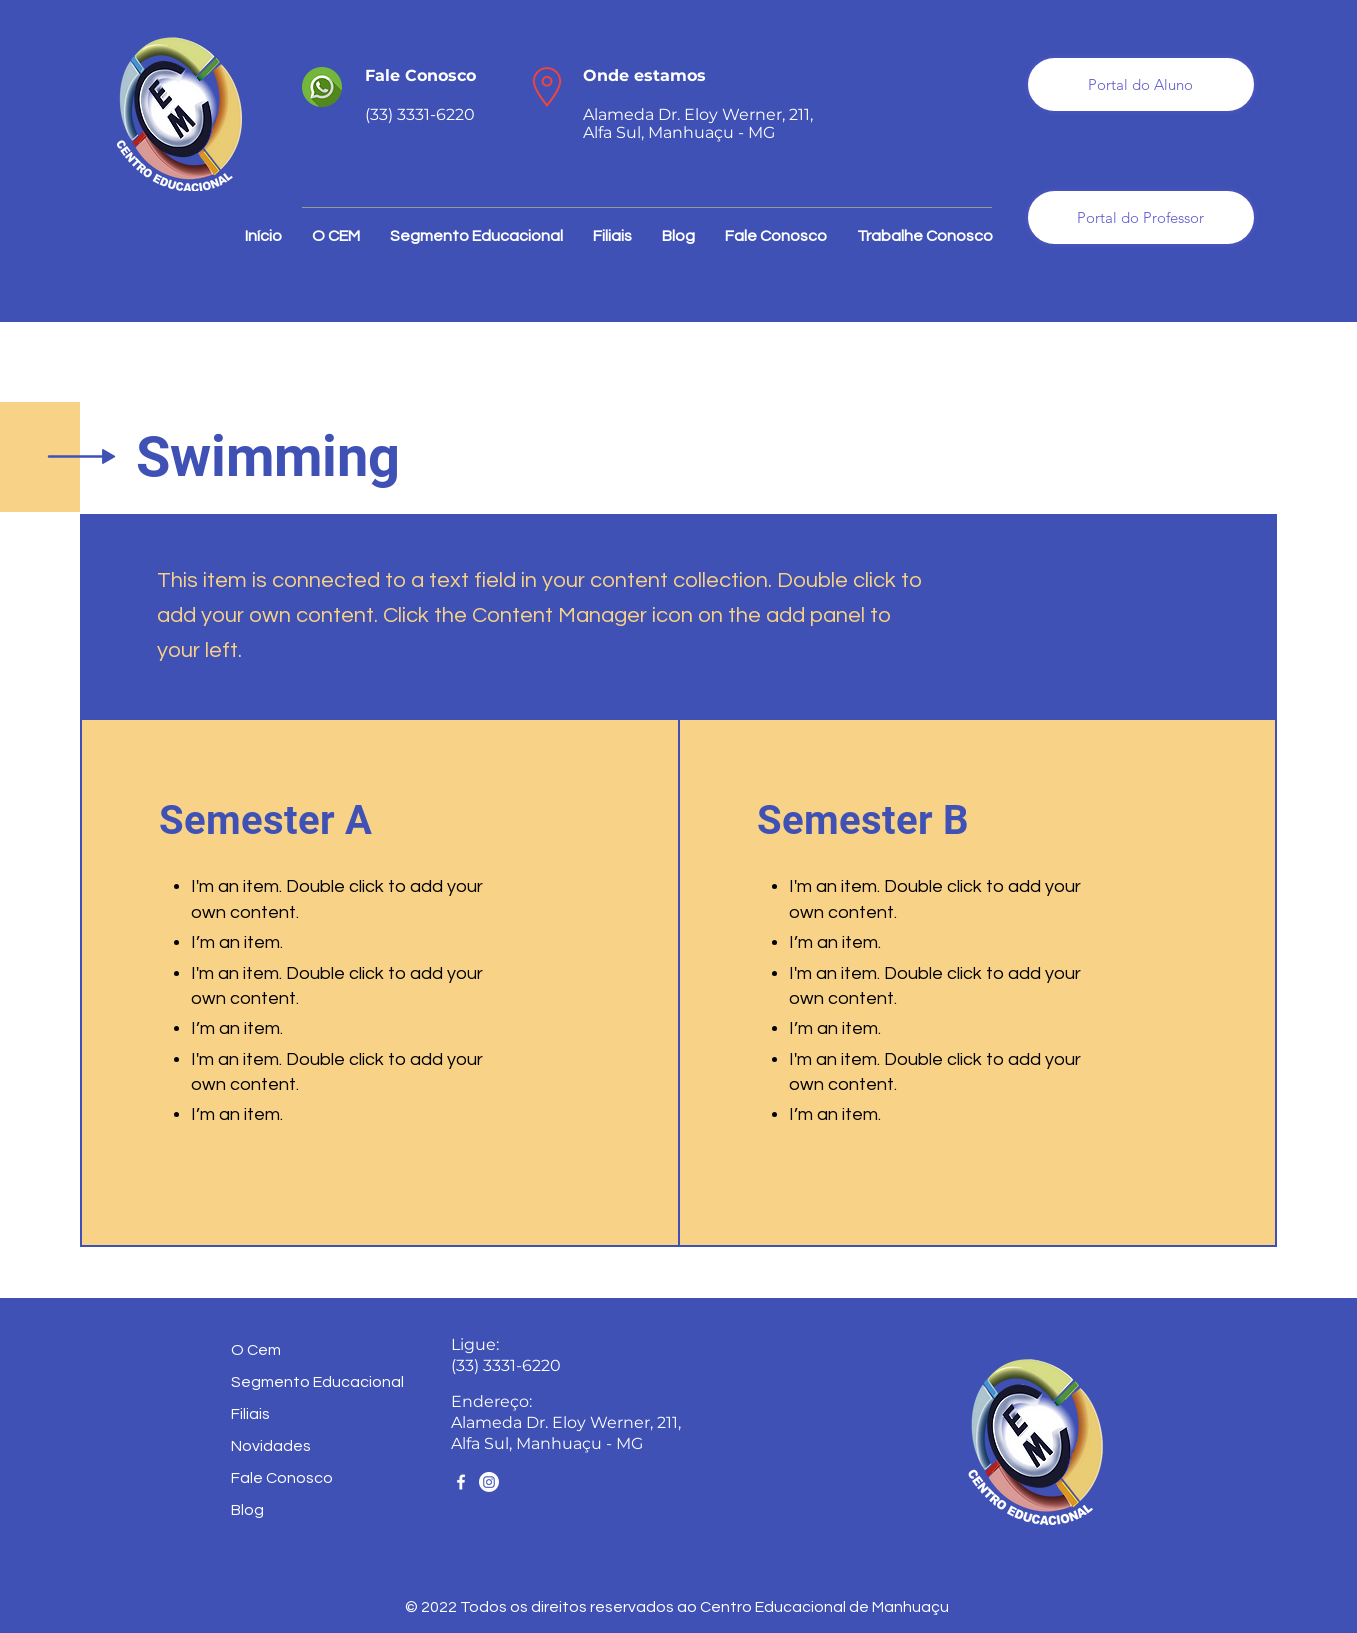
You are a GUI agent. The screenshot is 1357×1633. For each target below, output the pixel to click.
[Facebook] (461, 1482)
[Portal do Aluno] (1141, 84)
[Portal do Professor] (1141, 217)
